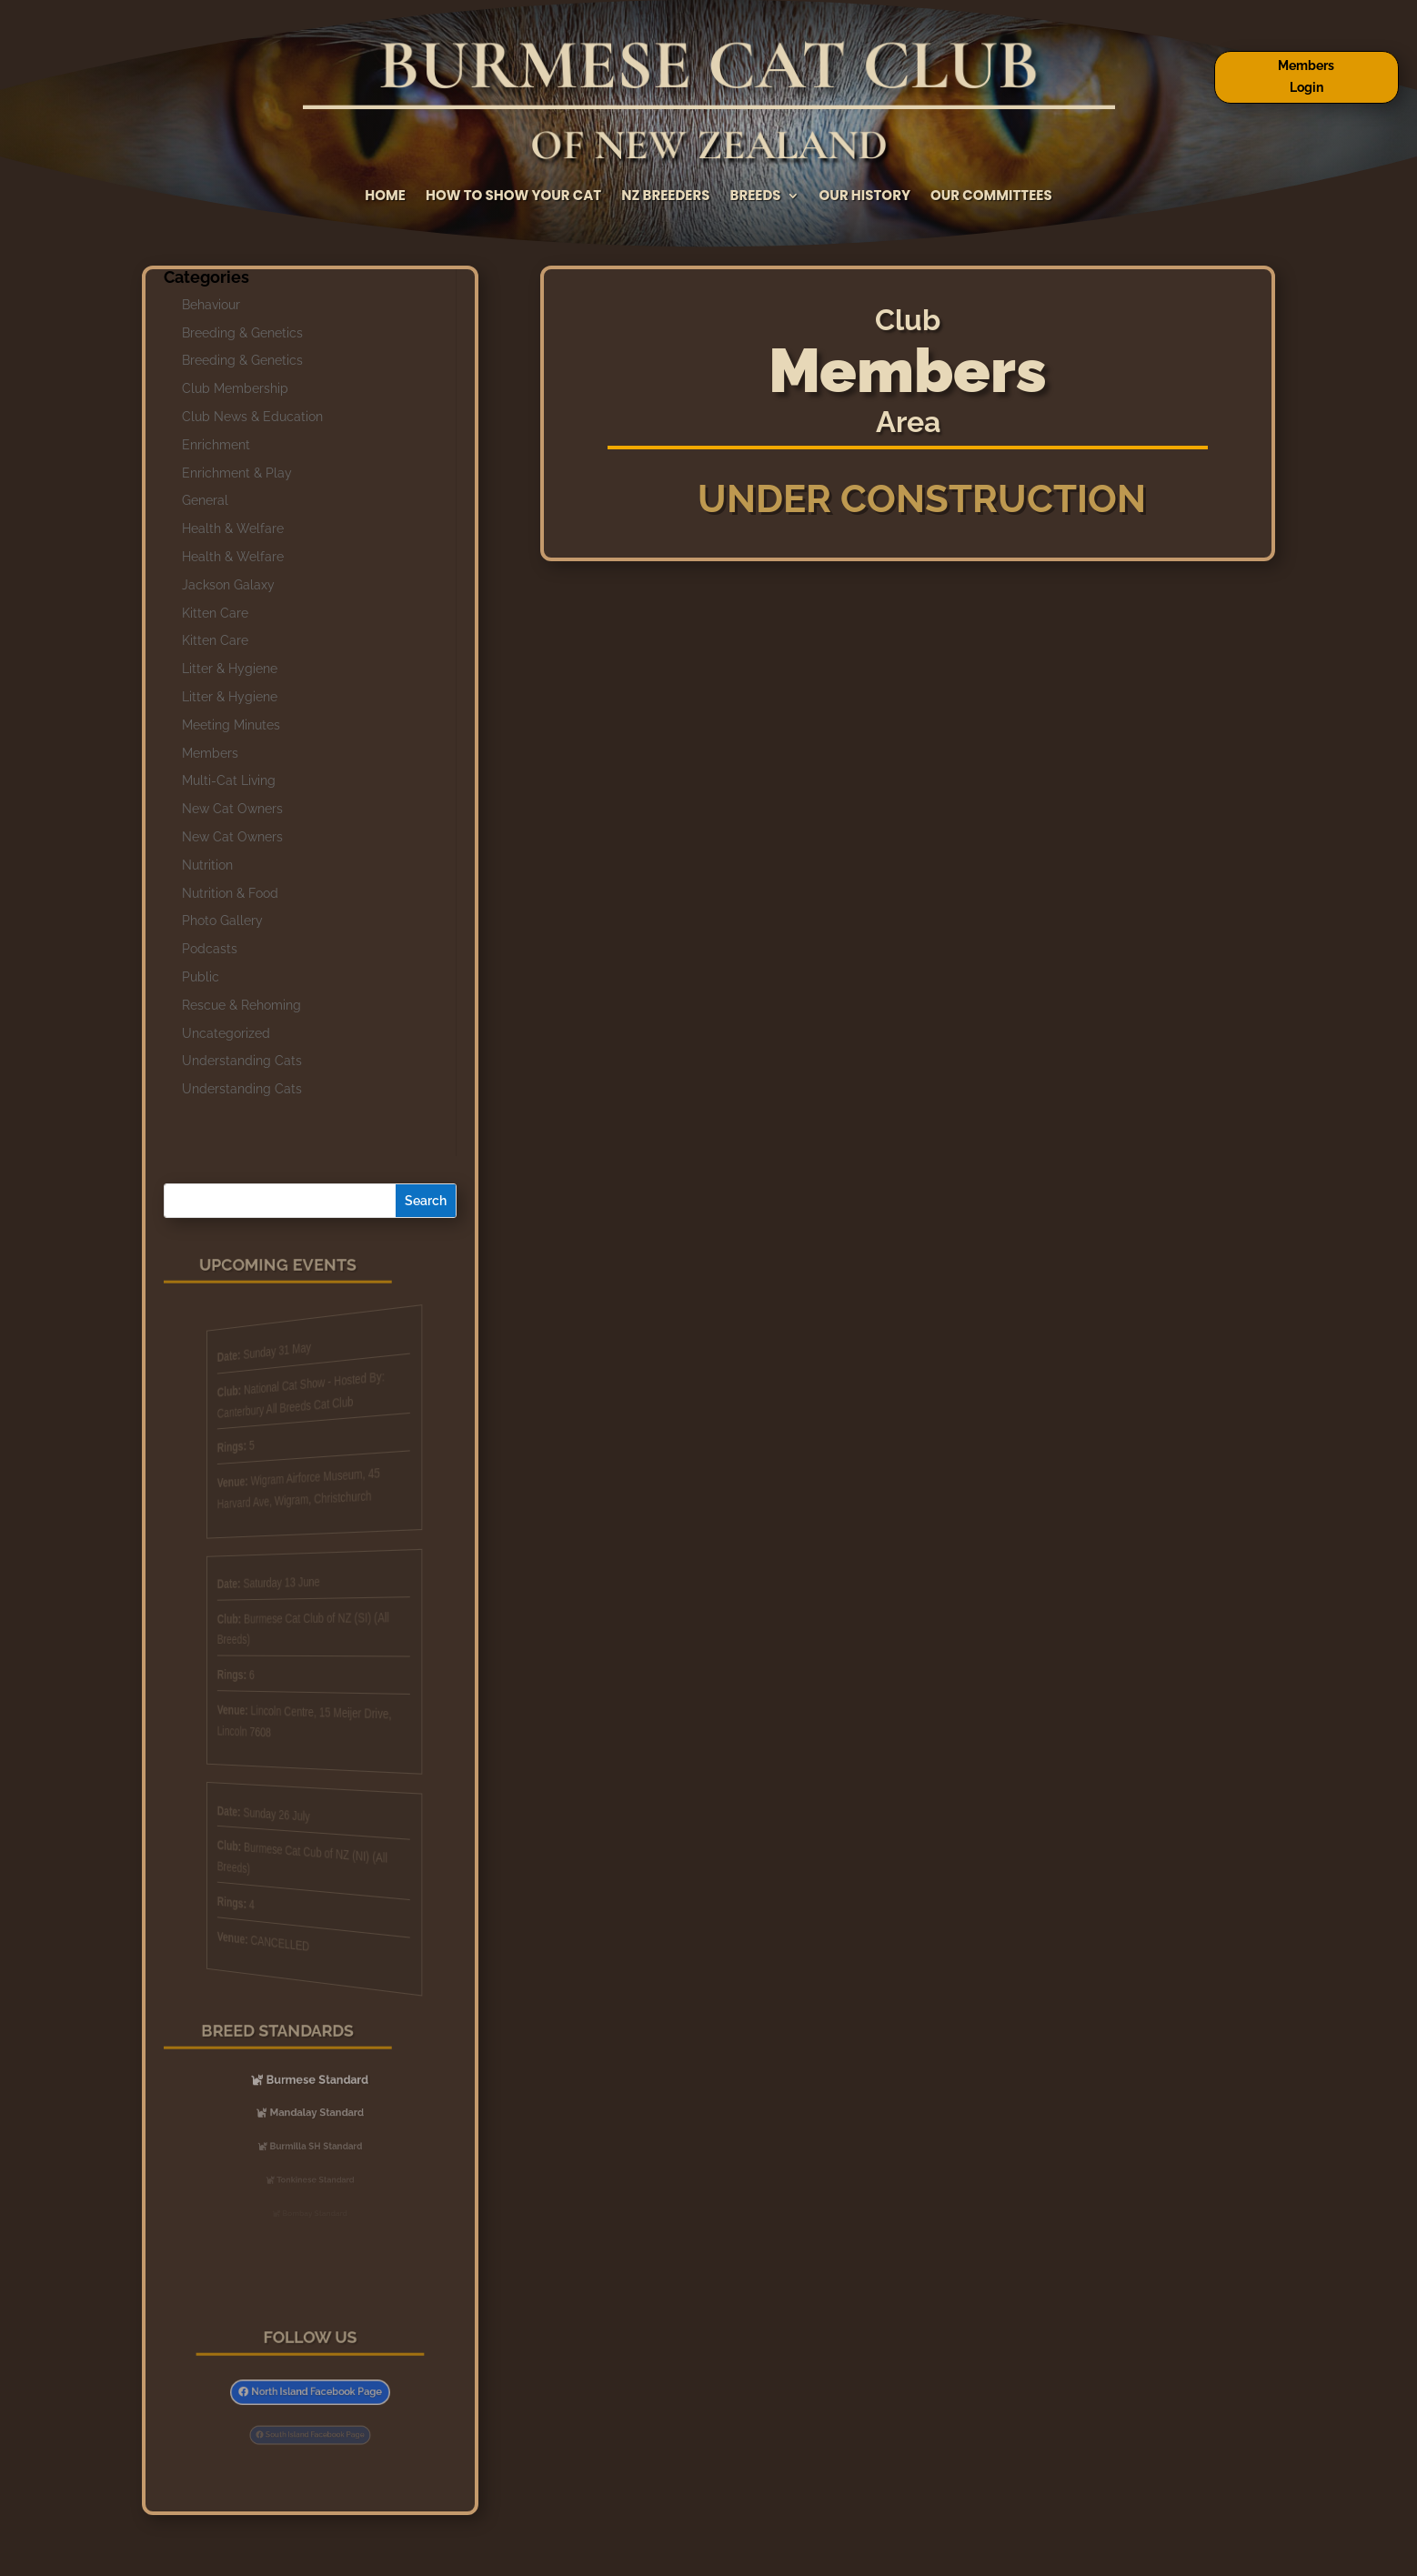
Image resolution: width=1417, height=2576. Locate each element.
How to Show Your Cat (513, 197)
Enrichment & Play (237, 473)
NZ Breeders (665, 197)
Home (385, 197)
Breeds (755, 197)
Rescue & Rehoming (241, 1005)
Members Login (1306, 76)
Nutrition (207, 865)
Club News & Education (252, 416)
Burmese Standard (315, 2079)
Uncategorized (226, 1033)
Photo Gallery (222, 920)
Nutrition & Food (230, 893)
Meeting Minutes (231, 725)
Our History (864, 197)
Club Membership (235, 388)
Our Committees (991, 197)
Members (210, 753)
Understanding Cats (242, 1060)
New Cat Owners (232, 808)
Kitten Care (215, 613)
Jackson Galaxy (228, 585)
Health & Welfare (233, 528)
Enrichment (216, 445)
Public (200, 977)
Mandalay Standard (315, 2113)
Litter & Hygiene (229, 668)
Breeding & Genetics (242, 333)
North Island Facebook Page (314, 2392)
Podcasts (209, 948)
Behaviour (211, 304)
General (205, 500)
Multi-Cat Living (229, 780)
